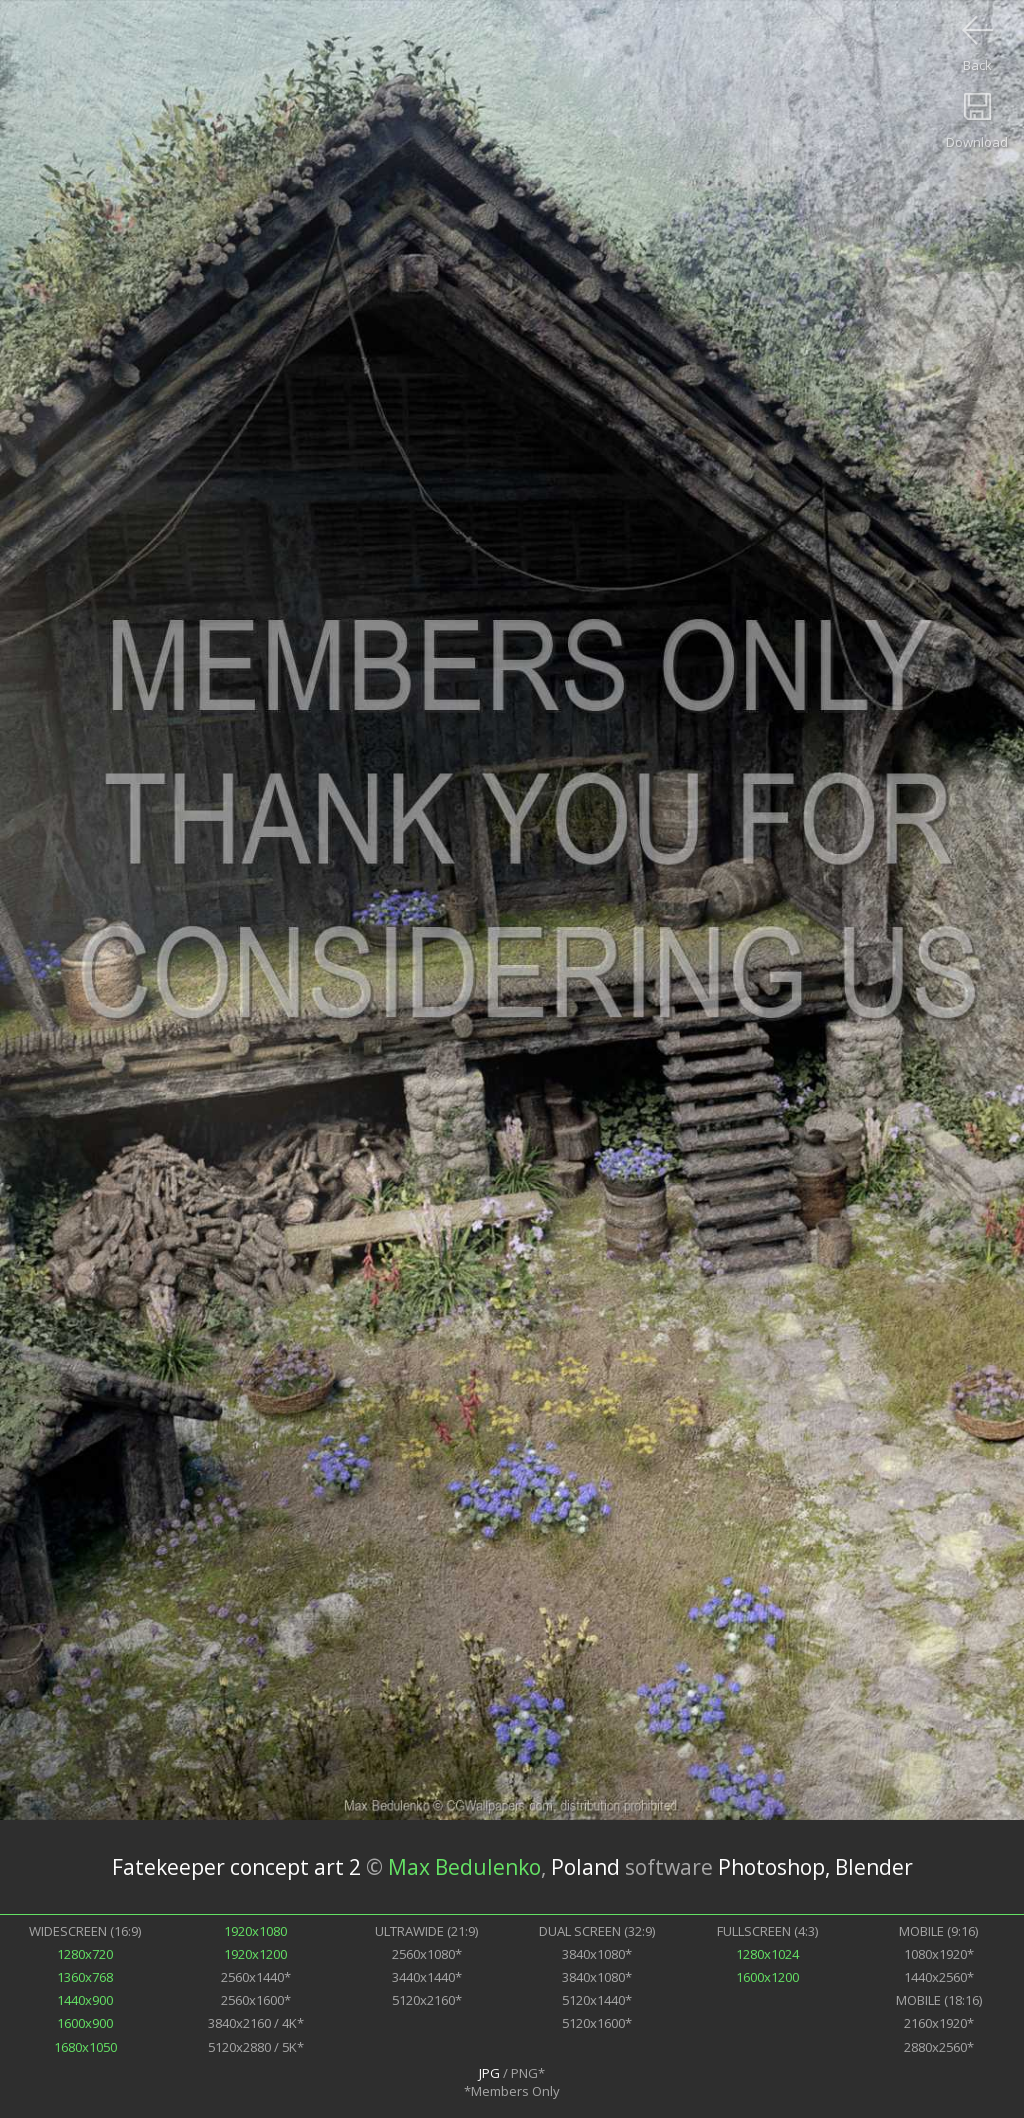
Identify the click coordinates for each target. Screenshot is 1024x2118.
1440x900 (85, 2000)
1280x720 (85, 1954)
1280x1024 (767, 1954)
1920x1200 (255, 1954)
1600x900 (85, 2023)
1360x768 (85, 1977)
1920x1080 (255, 1931)
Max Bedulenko (464, 1867)
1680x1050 (85, 2047)
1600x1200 (767, 1977)
